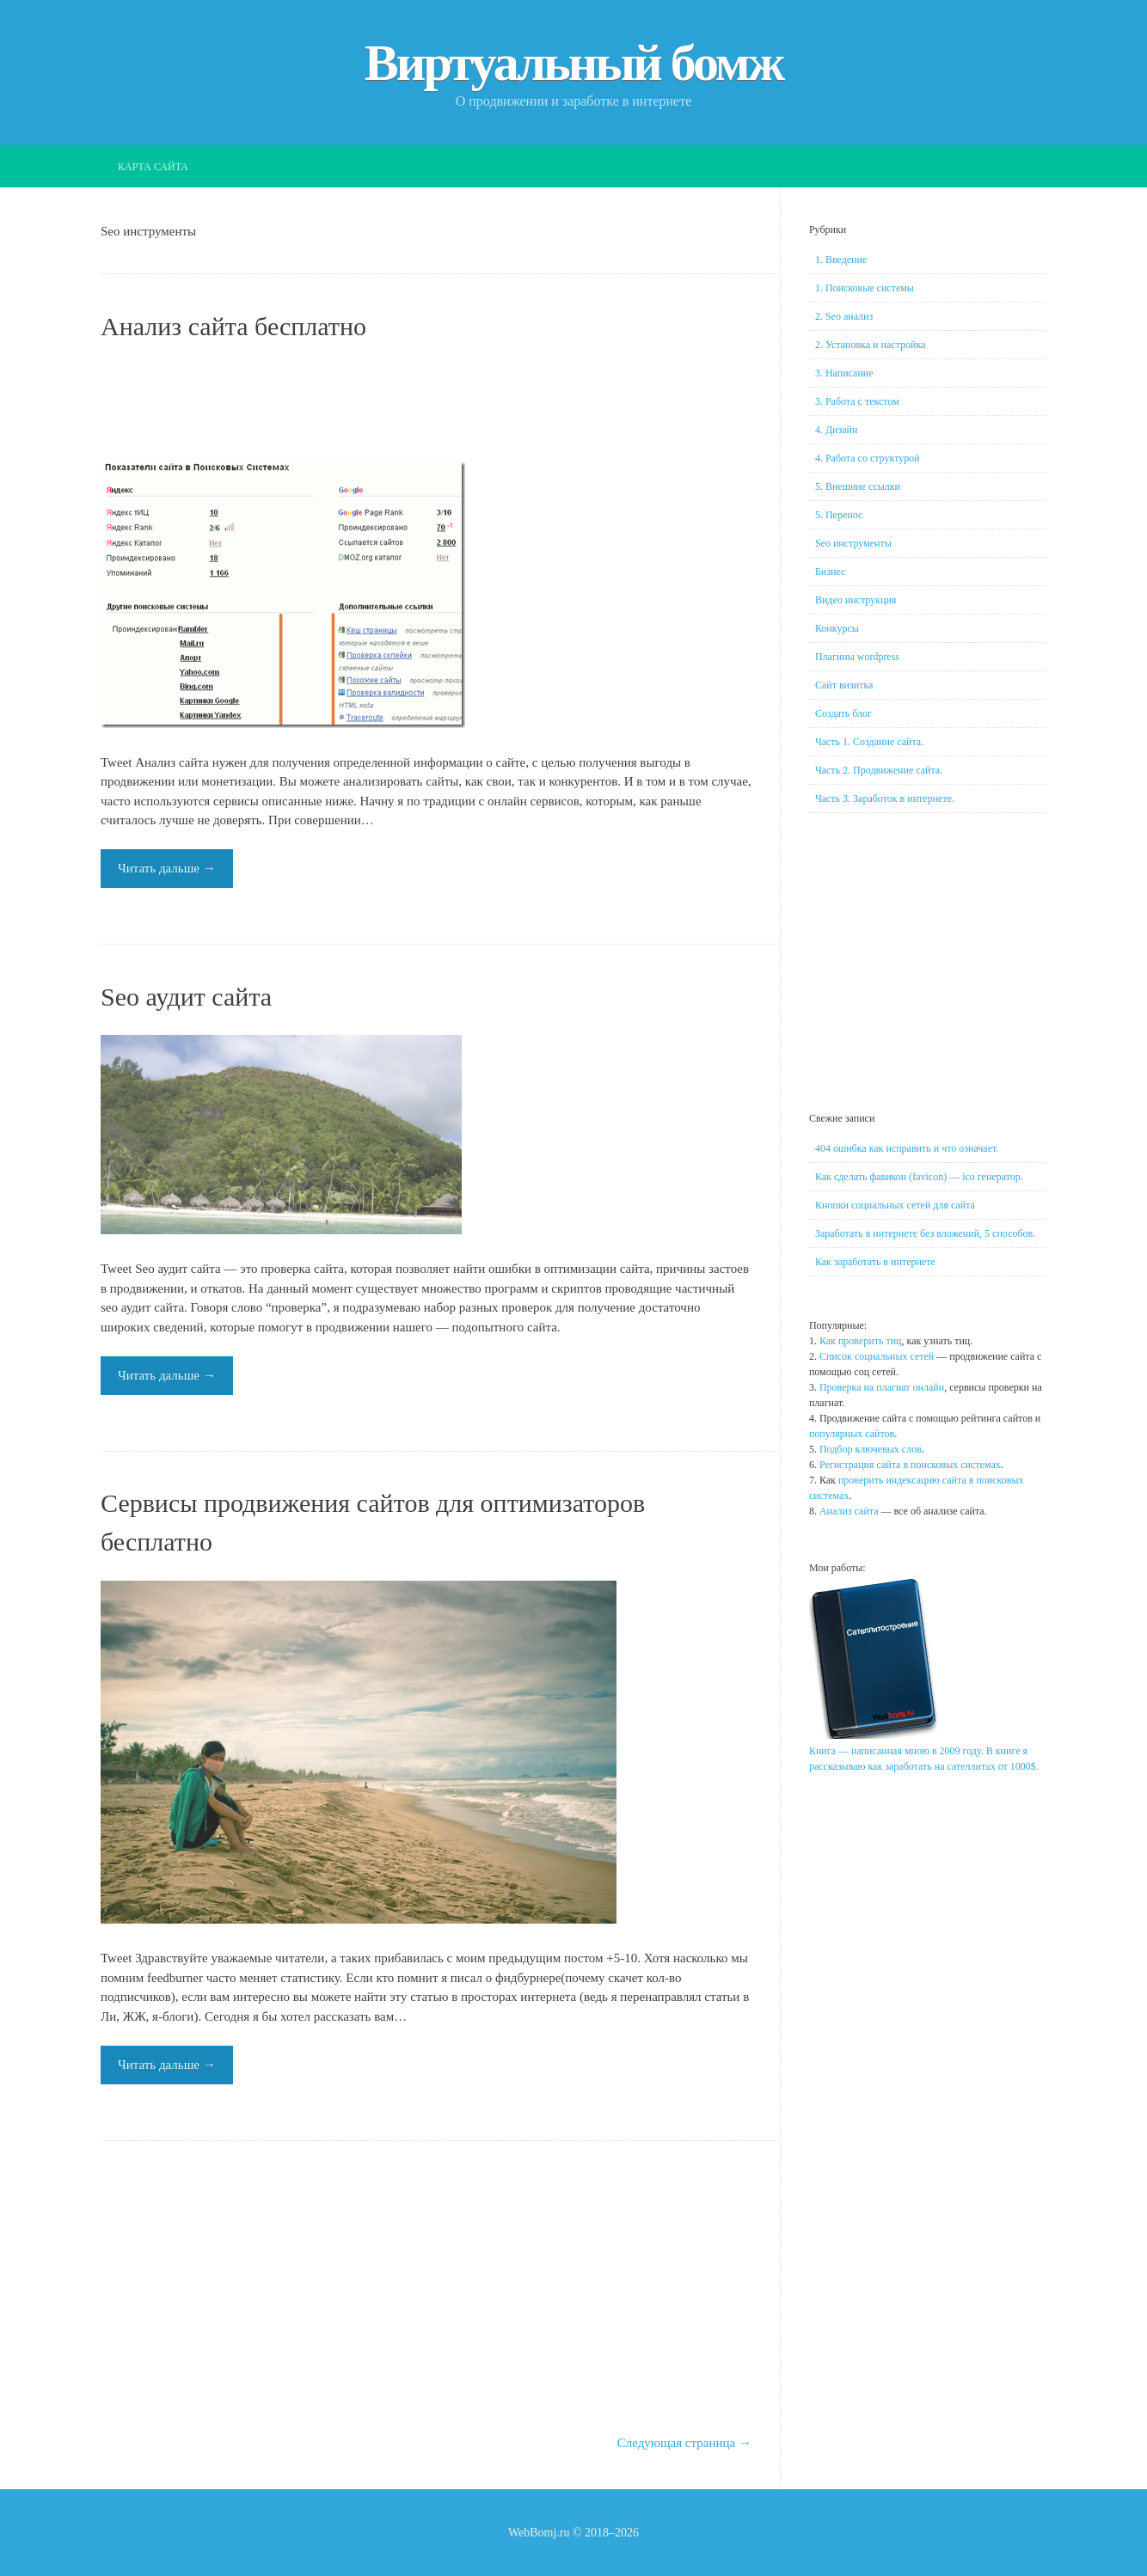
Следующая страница (684, 2443)
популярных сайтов (851, 1434)
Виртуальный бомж (573, 62)
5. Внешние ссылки (857, 486)
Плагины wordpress (857, 657)
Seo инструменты (853, 543)
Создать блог (843, 713)
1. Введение (841, 260)
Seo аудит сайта (186, 996)
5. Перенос (838, 515)
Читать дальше (167, 868)
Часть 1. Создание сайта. (869, 742)
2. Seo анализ (844, 316)
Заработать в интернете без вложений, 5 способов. (925, 1233)
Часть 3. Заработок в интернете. (884, 798)
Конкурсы (837, 628)
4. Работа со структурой (867, 458)
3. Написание (844, 373)
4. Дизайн (836, 430)
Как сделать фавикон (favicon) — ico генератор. (919, 1177)
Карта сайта (153, 167)
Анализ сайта (849, 1511)
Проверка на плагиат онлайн (881, 1387)
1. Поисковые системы (864, 288)
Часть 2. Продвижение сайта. (878, 770)
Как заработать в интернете (875, 1262)
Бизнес (830, 572)
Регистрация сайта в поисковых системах (910, 1465)
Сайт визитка (844, 685)
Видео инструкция (855, 600)
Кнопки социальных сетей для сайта (895, 1205)
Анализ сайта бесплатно (233, 326)
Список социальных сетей (876, 1356)
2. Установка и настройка (870, 345)
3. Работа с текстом (857, 401)
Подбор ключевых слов (870, 1449)
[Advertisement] (426, 403)
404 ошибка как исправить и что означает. (906, 1148)
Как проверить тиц (860, 1341)
